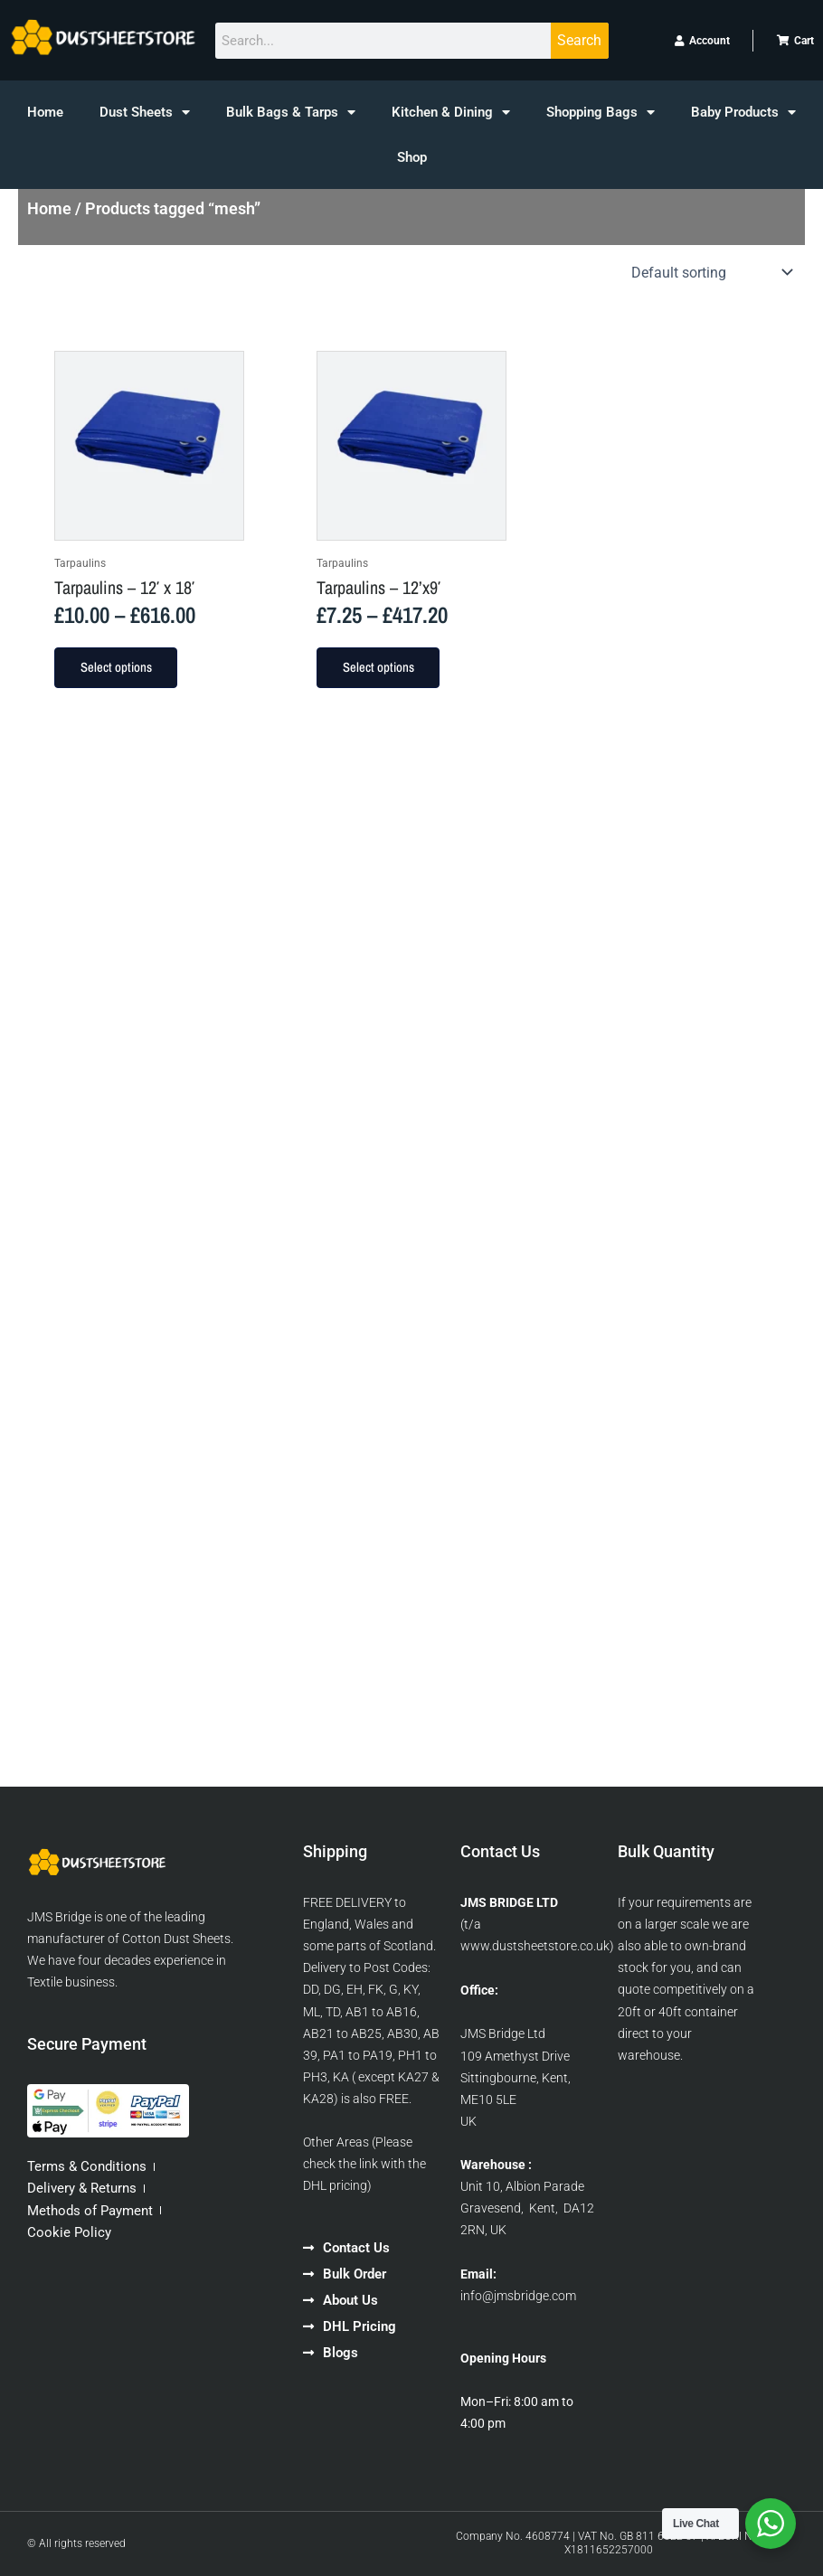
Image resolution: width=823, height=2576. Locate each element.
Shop (412, 157)
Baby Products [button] (743, 112)
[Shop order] (710, 272)
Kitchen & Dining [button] (451, 112)
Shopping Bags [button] (600, 112)
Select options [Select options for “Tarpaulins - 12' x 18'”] (116, 667)
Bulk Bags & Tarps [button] (290, 112)
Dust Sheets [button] (144, 112)
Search (579, 40)
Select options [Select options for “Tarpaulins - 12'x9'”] (378, 667)
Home (45, 112)
